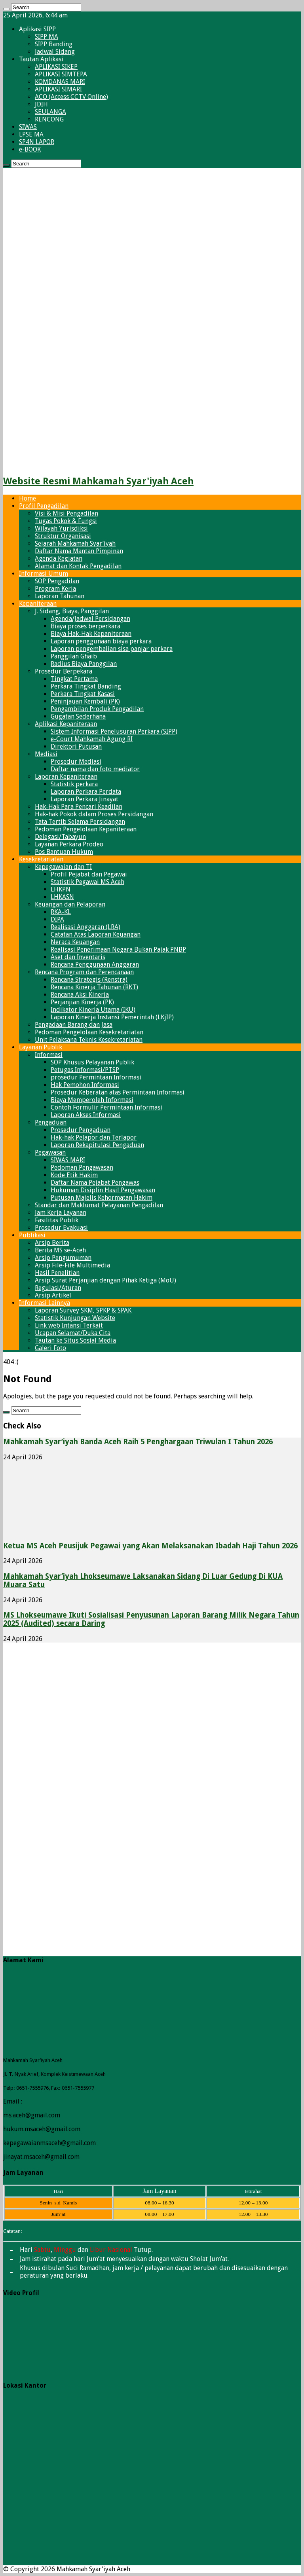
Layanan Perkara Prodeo (69, 844)
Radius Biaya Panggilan (84, 664)
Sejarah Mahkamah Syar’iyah (75, 543)
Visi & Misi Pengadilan (66, 513)
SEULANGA (50, 112)
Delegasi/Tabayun (60, 836)
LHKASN (62, 897)
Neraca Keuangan (75, 942)
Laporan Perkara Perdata (86, 791)
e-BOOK (30, 149)
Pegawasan (50, 1152)
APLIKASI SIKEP (56, 66)
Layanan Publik (40, 1047)
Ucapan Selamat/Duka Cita (72, 1333)
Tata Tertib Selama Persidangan (80, 821)
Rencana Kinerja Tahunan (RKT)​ (94, 987)
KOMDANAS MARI (60, 81)
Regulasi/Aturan (58, 1288)
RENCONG (49, 119)
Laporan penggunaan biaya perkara (101, 641)
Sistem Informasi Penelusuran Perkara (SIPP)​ (114, 731)
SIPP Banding (53, 44)
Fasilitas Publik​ (56, 1220)
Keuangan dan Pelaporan (70, 904)
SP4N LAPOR (36, 142)
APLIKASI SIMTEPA (61, 74)
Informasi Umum (43, 573)
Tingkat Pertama (74, 679)
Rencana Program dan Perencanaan (84, 972)
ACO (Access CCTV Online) (71, 97)
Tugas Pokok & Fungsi (66, 521)
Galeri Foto (50, 1348)
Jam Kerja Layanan (60, 1212)
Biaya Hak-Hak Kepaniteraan (91, 633)
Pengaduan (50, 1122)
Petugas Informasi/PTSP (85, 1070)
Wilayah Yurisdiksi (61, 528)
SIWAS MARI (68, 1160)
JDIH (41, 104)
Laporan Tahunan (59, 596)
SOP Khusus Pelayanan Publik (92, 1062)
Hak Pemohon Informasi (85, 1085)
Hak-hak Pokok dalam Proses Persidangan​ (94, 814)
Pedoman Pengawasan (82, 1167)
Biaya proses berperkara (85, 626)
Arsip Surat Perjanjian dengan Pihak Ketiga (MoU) (105, 1280)
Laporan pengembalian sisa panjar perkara (112, 649)
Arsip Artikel (53, 1295)
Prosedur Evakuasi (61, 1227)
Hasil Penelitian (57, 1273)
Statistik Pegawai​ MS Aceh (87, 882)
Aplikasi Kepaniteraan (66, 724)
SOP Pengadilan (57, 581)
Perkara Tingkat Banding (86, 686)
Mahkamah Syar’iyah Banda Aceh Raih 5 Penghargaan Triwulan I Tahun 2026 (138, 1442)
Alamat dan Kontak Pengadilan (78, 566)
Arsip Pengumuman (63, 1257)
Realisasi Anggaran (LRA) (85, 927)
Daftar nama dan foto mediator (95, 769)
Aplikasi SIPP (37, 29)
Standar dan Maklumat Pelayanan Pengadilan (99, 1205)
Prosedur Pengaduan (80, 1130)
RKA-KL (61, 912)
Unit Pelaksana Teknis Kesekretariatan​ (88, 1039)
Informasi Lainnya (44, 1303)
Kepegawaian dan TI (63, 867)
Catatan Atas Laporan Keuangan (96, 934)
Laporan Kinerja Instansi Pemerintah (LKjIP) (113, 1017)
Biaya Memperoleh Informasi (92, 1100)
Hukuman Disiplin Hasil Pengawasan (103, 1190)
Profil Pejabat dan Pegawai (89, 874)
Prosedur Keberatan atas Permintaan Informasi (117, 1092)
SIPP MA (46, 36)
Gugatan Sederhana (78, 716)
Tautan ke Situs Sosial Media (75, 1340)
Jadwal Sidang (55, 51)
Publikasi (32, 1235)
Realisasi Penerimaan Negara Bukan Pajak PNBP (118, 949)
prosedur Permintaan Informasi (96, 1077)
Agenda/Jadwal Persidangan (90, 618)
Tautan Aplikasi (41, 59)
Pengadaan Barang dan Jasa (73, 1024)
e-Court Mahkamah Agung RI (92, 739)
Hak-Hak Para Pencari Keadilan (78, 806)
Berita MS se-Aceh (60, 1250)
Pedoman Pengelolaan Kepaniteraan (86, 829)
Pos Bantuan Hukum (64, 852)
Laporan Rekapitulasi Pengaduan (97, 1145)
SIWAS (28, 127)
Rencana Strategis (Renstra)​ (89, 979)
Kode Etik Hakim (74, 1175)
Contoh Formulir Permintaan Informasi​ (106, 1107)
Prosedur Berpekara (63, 671)
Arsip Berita (52, 1242)
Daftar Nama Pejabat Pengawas (95, 1182)
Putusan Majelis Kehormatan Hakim (101, 1197)
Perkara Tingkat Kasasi (83, 694)
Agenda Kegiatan (58, 558)
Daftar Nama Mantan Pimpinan (79, 551)
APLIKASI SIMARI (58, 89)
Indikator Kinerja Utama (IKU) (93, 1009)
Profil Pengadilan (43, 506)
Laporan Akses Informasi (86, 1115)
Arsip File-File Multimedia (72, 1265)
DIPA (57, 919)
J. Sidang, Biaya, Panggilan (72, 611)
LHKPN (60, 889)
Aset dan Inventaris (78, 957)
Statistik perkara (74, 784)
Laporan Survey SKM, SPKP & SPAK (83, 1310)
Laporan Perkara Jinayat (84, 799)
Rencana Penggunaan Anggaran (95, 964)
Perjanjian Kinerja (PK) (82, 1002)
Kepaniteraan (38, 603)
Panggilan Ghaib (74, 656)
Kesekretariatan (41, 859)
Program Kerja (55, 588)
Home (27, 498)
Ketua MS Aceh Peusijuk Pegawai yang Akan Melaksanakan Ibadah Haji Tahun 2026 (150, 1546)
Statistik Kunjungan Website (75, 1318)
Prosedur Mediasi (76, 761)
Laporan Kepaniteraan (66, 776)
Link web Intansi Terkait (69, 1325)
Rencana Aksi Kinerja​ (80, 994)
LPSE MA (31, 134)
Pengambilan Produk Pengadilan (97, 709)
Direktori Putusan (76, 746)
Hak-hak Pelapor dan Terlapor (94, 1137)
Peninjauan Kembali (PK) (85, 701)
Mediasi (46, 754)
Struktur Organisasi (63, 536)
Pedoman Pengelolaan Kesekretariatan (89, 1032)
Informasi (49, 1054)
